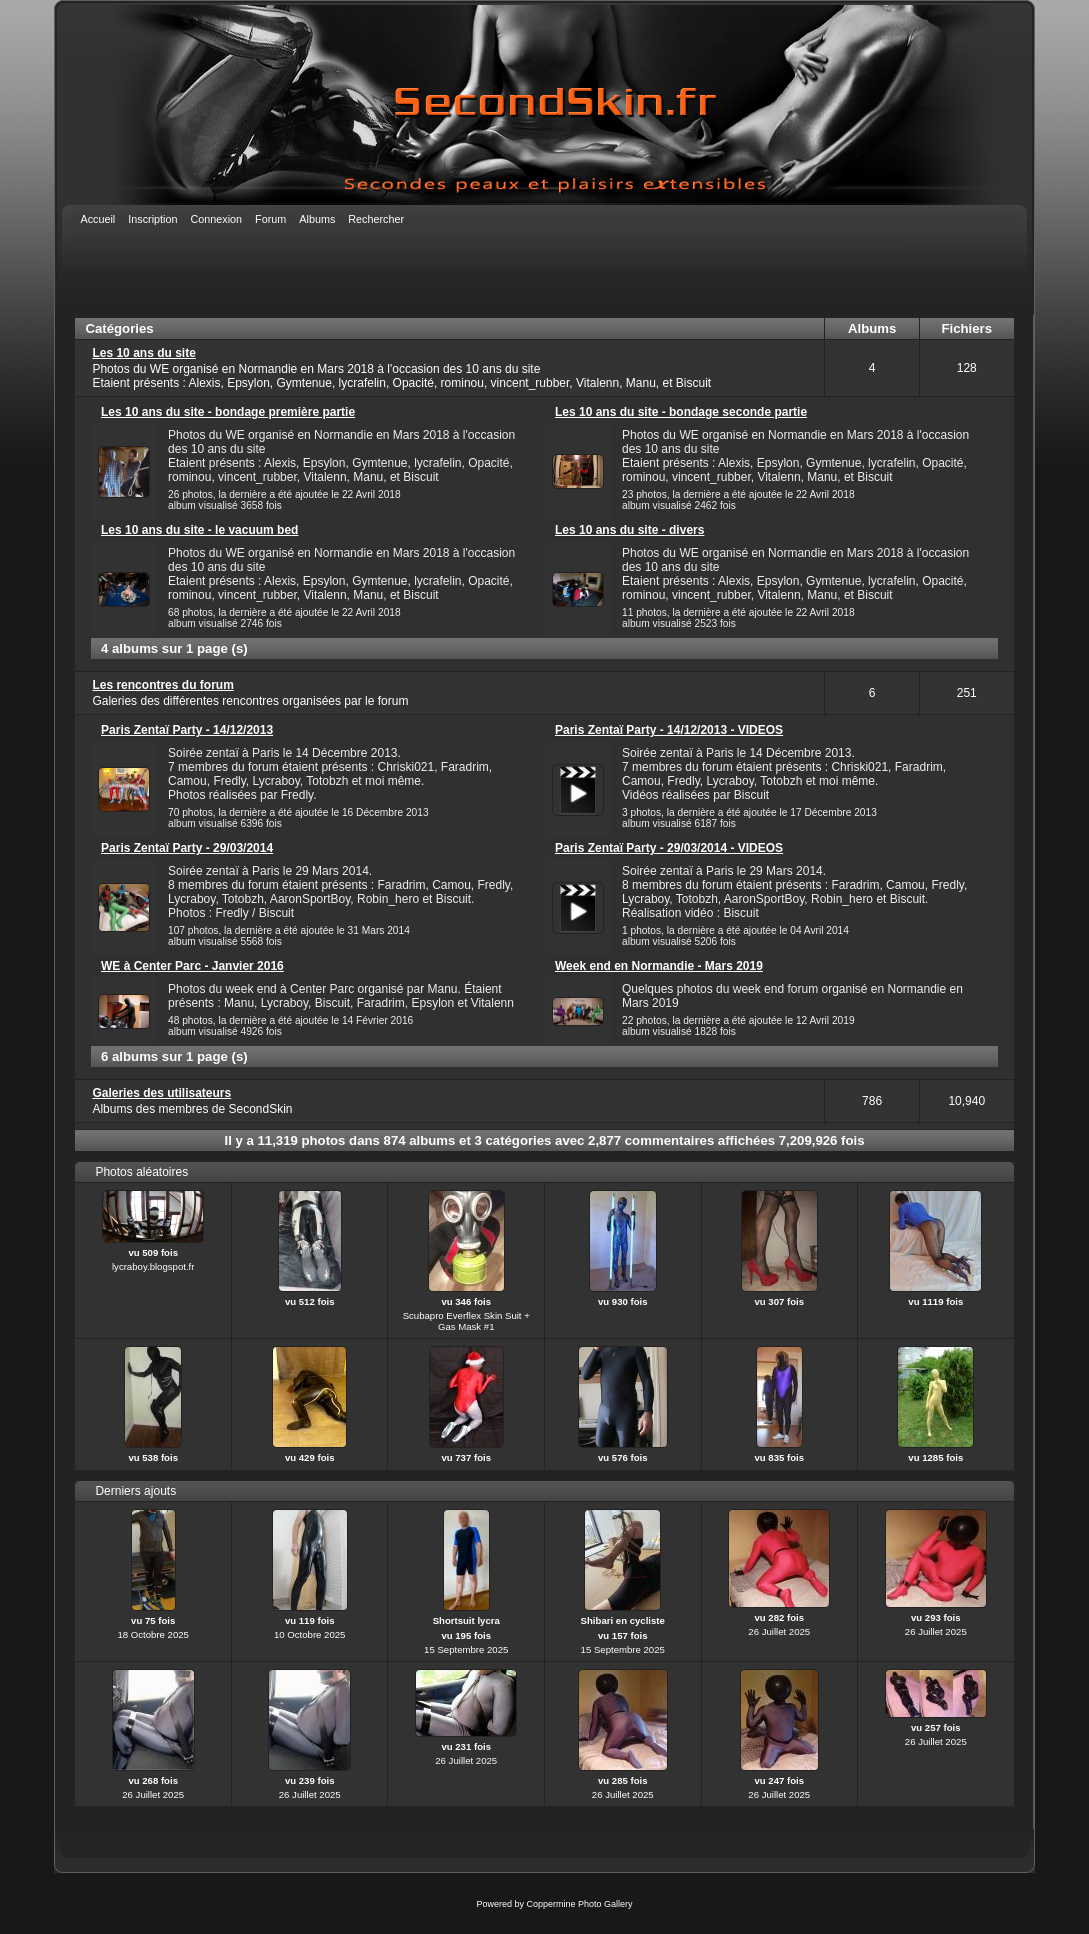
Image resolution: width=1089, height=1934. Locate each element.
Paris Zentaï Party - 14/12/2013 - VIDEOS (669, 730)
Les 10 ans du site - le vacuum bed (199, 530)
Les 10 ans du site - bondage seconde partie (681, 412)
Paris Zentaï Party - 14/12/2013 (187, 730)
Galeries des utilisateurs (161, 1093)
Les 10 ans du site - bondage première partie (228, 412)
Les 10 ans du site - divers (629, 530)
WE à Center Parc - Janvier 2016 (192, 966)
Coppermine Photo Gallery (579, 1904)
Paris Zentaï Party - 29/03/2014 (187, 848)
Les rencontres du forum (162, 685)
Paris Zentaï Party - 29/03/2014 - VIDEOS (669, 848)
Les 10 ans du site (143, 353)
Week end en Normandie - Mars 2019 (659, 966)
